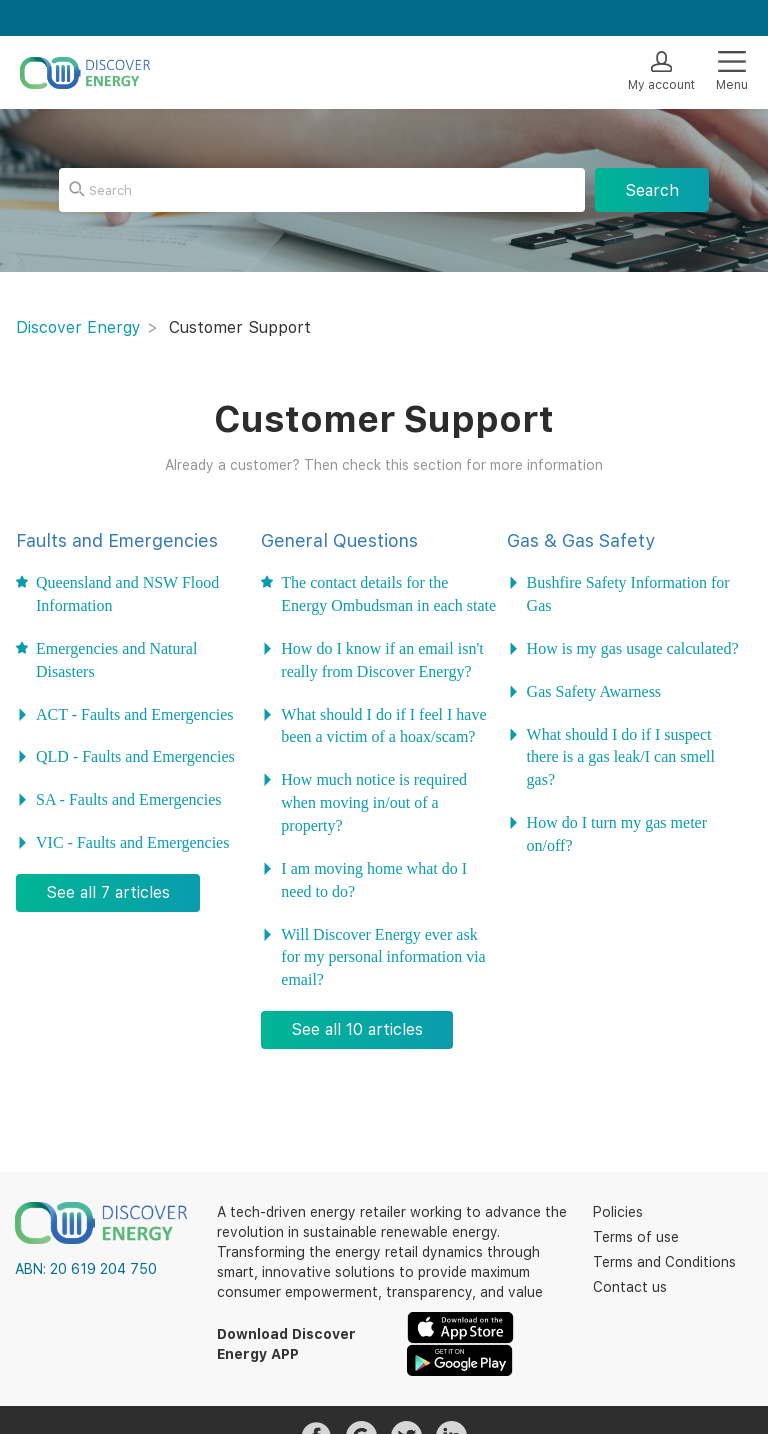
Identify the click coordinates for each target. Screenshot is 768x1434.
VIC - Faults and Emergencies (132, 842)
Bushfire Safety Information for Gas (628, 593)
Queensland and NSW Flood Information (127, 593)
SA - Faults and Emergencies (128, 799)
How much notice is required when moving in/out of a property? (374, 802)
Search (652, 190)
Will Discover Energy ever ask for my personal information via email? (383, 957)
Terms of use (636, 1237)
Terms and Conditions (664, 1262)
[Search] (322, 190)
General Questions (339, 540)
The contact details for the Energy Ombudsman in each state (388, 593)
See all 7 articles (108, 892)
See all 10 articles (357, 1029)
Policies (618, 1212)
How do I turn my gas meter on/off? (617, 833)
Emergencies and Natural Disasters (116, 659)
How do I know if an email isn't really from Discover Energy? (382, 659)
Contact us (630, 1287)
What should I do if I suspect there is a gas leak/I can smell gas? (621, 757)
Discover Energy (78, 327)
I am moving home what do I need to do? (374, 879)
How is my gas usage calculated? (633, 648)
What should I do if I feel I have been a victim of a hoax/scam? (383, 725)
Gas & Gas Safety (581, 540)
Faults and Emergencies (117, 540)
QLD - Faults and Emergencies (135, 756)
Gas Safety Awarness (594, 691)
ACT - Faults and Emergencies (135, 714)
